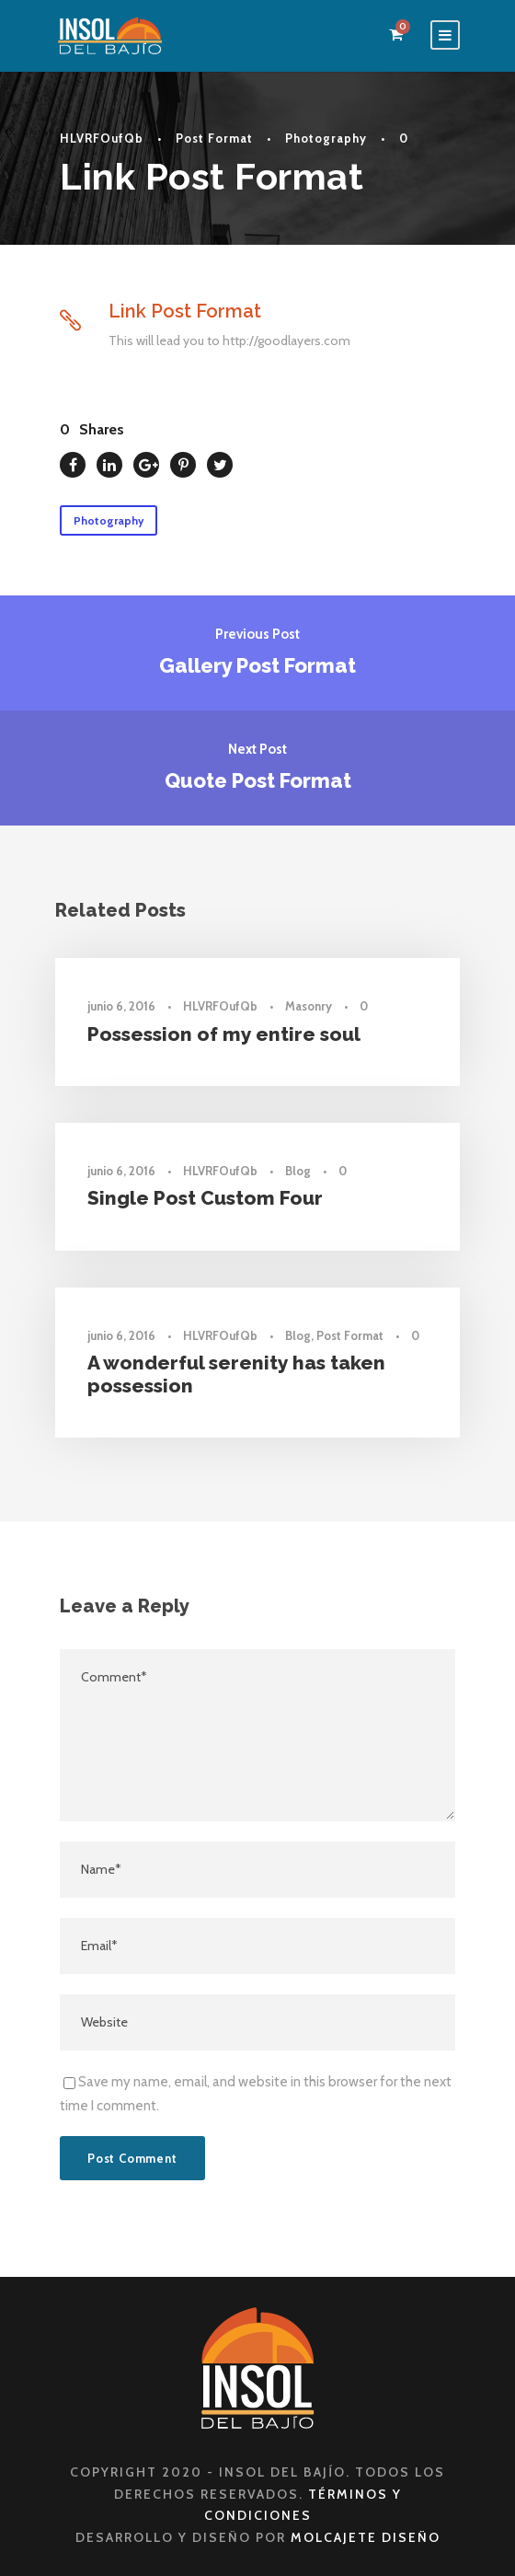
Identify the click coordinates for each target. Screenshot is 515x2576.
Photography (326, 138)
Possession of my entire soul (223, 1033)
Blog (298, 1170)
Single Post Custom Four (205, 1197)
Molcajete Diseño (366, 2537)
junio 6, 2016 (121, 1006)
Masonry (308, 1006)
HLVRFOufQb (101, 138)
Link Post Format (185, 311)
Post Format (214, 138)
